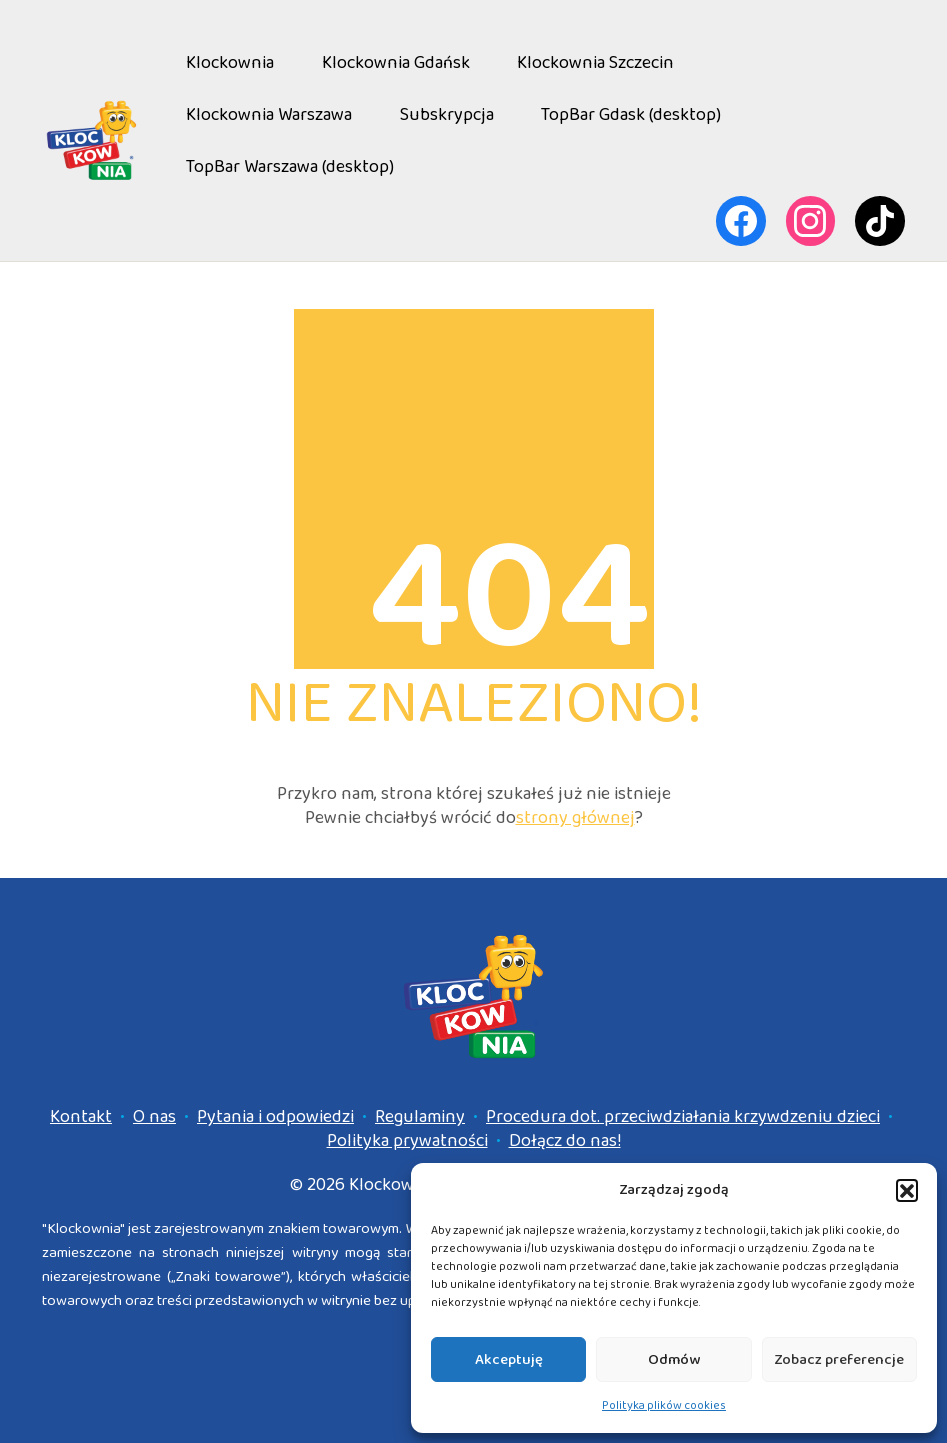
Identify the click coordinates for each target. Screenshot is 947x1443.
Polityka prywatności (407, 1141)
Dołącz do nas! (565, 1141)
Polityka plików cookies (664, 1405)
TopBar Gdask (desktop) (631, 115)
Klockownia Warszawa (269, 115)
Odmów (674, 1360)
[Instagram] (811, 221)
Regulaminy (420, 1117)
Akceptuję (509, 1360)
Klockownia (230, 63)
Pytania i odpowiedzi (275, 1117)
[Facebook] (741, 221)
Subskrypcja (447, 115)
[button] (907, 1190)
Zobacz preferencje (839, 1360)
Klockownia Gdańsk (396, 63)
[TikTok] (880, 221)
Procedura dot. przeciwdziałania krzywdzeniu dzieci (683, 1117)
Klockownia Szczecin (595, 63)
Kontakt (81, 1117)
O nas (154, 1117)
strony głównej (575, 818)
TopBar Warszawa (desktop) (290, 167)
